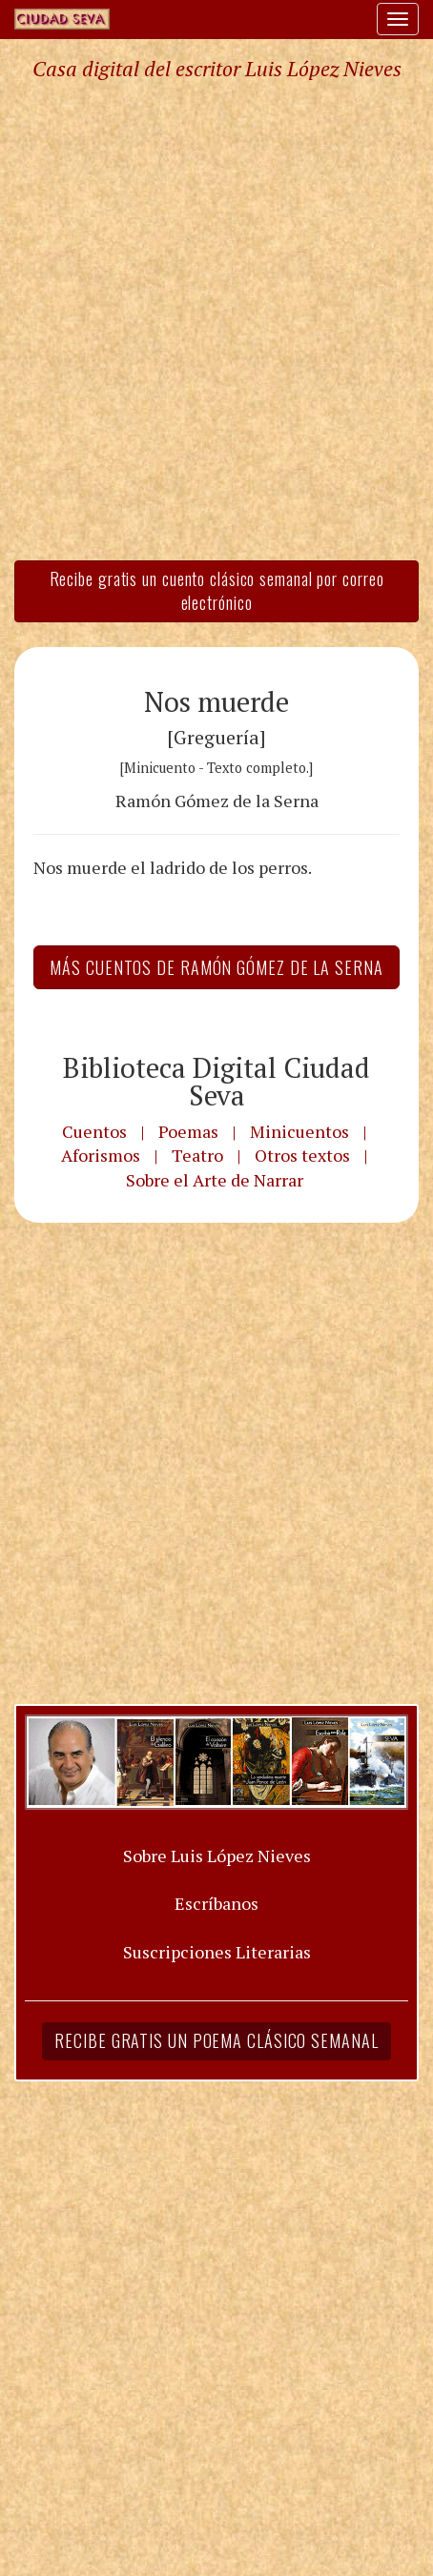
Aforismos (100, 1155)
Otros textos (302, 1155)
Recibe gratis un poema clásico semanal (216, 2040)
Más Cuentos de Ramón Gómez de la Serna (216, 967)
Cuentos (94, 1131)
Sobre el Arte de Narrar (214, 1179)
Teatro (197, 1155)
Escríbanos (216, 1903)
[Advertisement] (216, 319)
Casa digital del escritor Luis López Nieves (217, 68)
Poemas (188, 1131)
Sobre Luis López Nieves (217, 1855)
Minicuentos (299, 1131)
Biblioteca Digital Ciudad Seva (216, 1081)
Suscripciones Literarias (217, 1951)
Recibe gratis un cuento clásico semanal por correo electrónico (217, 591)
